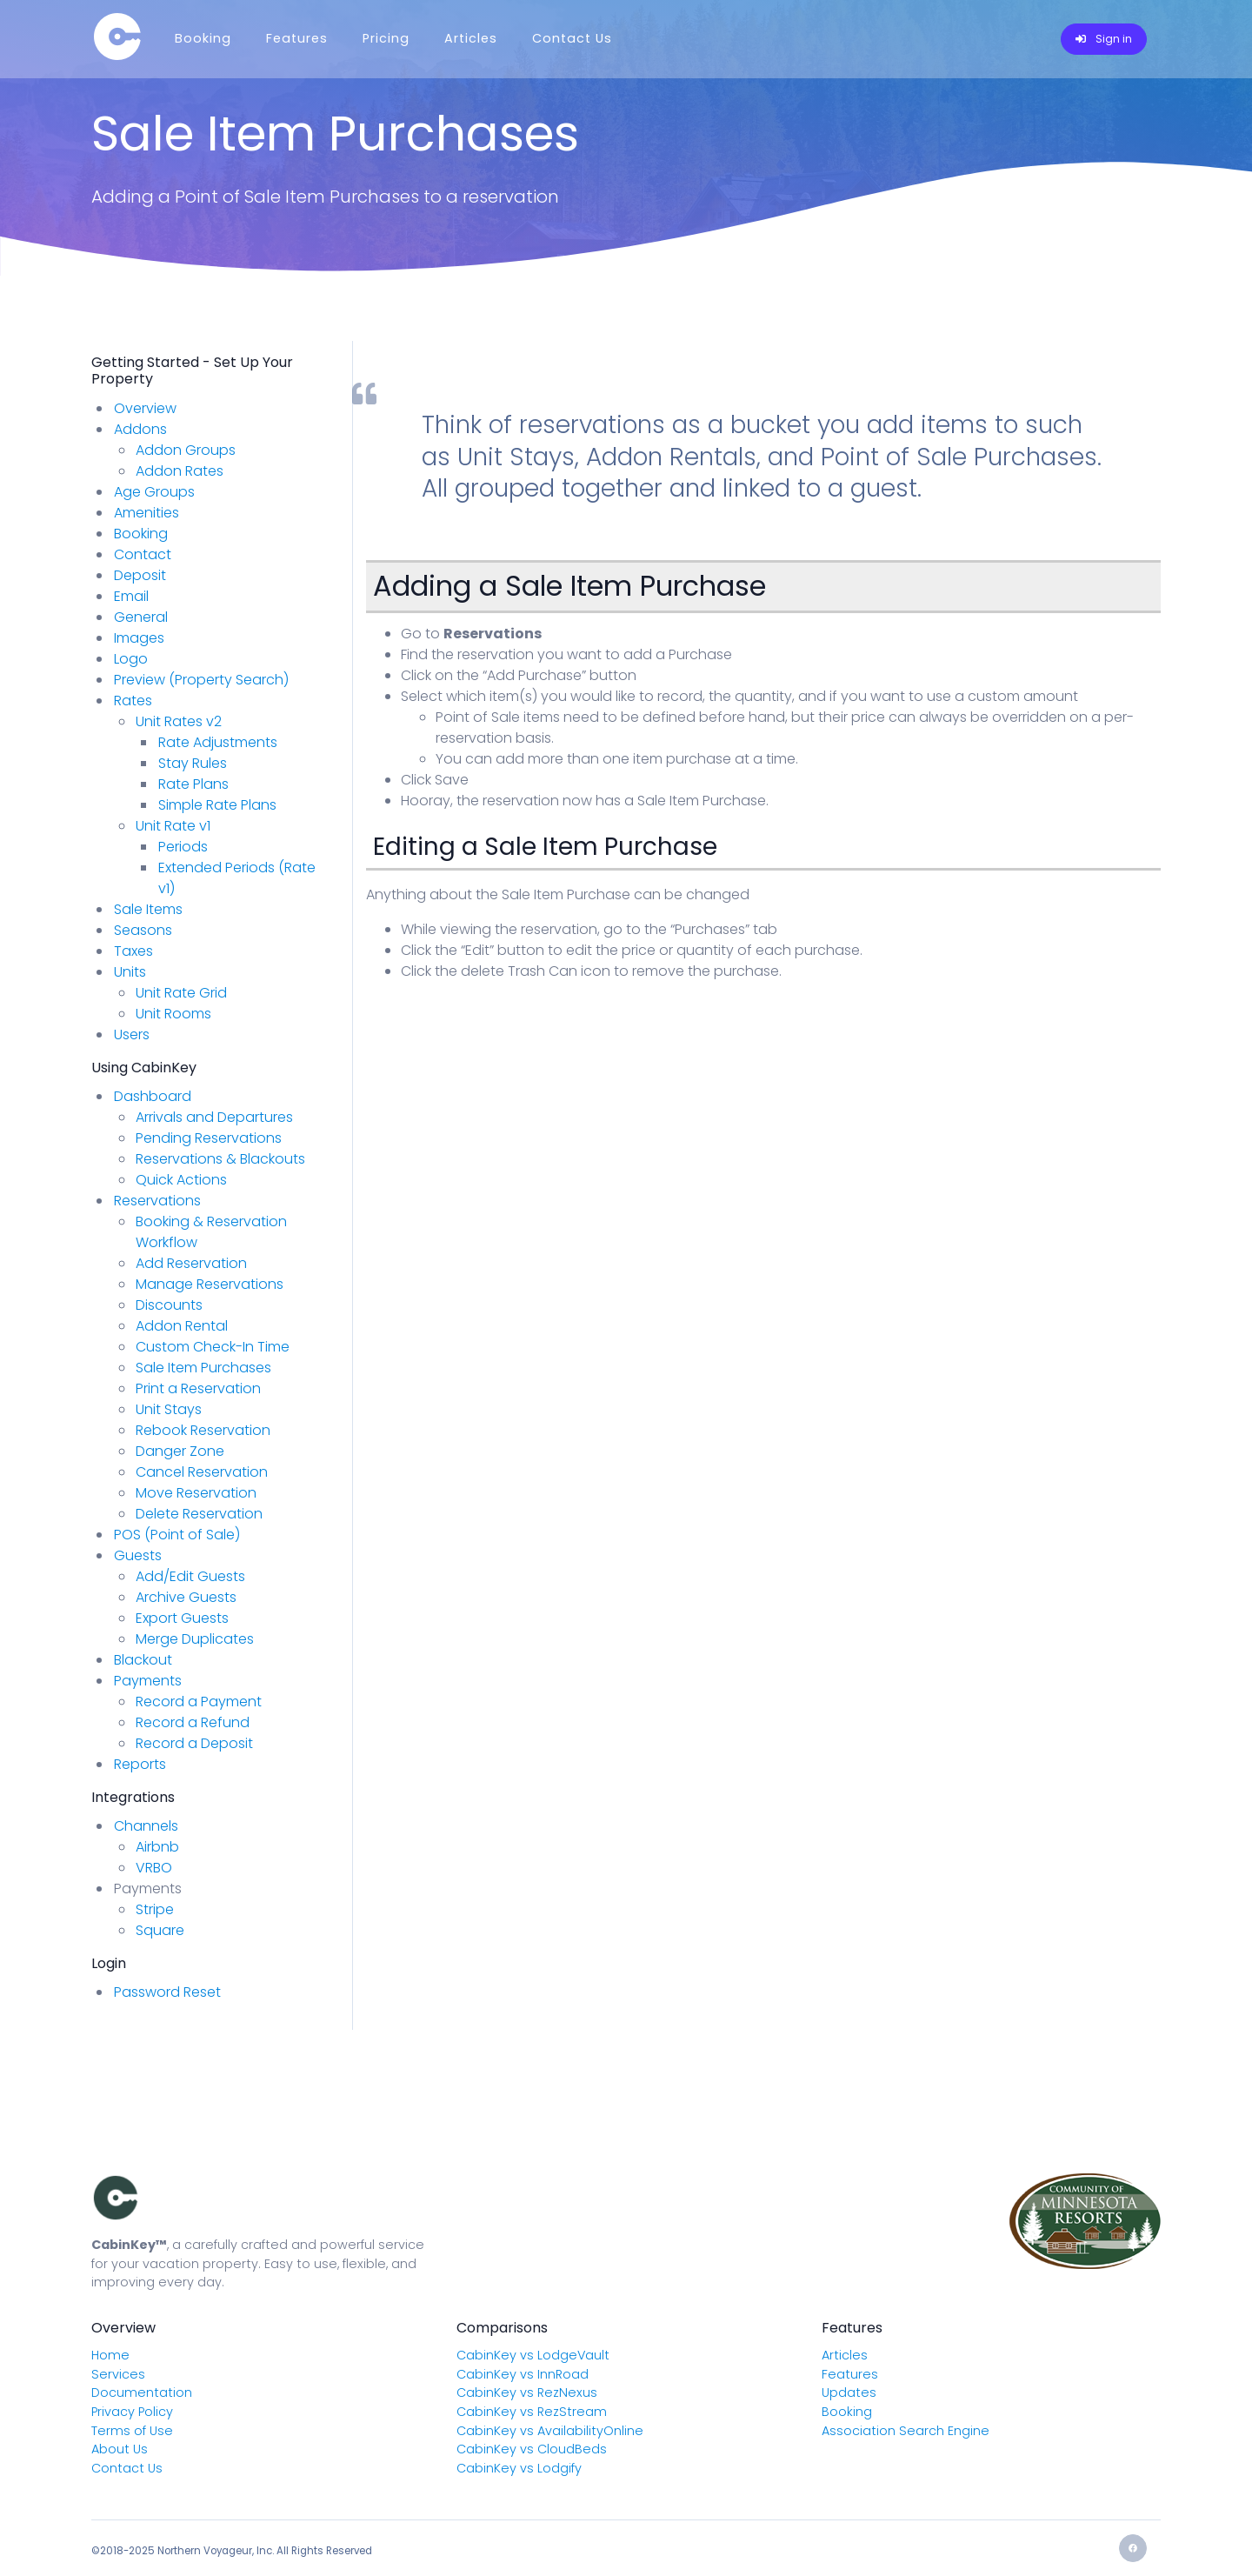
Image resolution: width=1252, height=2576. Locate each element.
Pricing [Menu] (386, 38)
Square (160, 1930)
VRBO (154, 1868)
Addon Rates (179, 471)
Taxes (133, 951)
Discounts (169, 1305)
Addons (140, 429)
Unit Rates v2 (179, 721)
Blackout (143, 1660)
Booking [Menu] (203, 38)
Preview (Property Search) (201, 680)
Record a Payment (199, 1702)
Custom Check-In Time (213, 1347)
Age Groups (154, 492)
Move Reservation (196, 1493)
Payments (148, 1681)
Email (131, 596)
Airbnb (157, 1847)
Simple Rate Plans (217, 805)
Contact (142, 554)
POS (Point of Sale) (177, 1535)
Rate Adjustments (217, 742)
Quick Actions (181, 1180)
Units (130, 972)
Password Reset (167, 1992)
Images (139, 638)
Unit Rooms (173, 1014)
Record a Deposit (194, 1743)
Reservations (157, 1201)
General (141, 617)
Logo (131, 659)
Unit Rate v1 (173, 826)
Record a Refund (193, 1722)
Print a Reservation (198, 1388)
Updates (849, 2392)
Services (118, 2374)
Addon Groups (186, 450)
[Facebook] (1133, 2548)
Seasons (143, 930)
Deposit (140, 575)
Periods (183, 847)
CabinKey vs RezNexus (526, 2392)
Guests (138, 1555)
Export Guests (182, 1618)
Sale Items (148, 909)
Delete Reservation (199, 1514)
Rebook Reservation (203, 1430)
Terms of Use (132, 2430)
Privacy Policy (132, 2411)
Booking (141, 534)
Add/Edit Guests (190, 1576)
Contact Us (127, 2468)
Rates (133, 701)
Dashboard (152, 1096)
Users (132, 1034)
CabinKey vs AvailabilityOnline (549, 2430)
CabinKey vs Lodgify (519, 2468)
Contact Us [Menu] (572, 38)
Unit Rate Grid (181, 993)
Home (110, 2355)
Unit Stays (169, 1409)
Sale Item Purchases (203, 1368)
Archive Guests (186, 1597)
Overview (145, 408)
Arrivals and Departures (214, 1117)
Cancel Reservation (202, 1472)
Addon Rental (182, 1326)
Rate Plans (193, 784)
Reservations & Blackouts (220, 1159)
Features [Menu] (297, 38)
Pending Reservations (209, 1138)
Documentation (141, 2392)
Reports (140, 1764)
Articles (845, 2355)
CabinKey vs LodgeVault (532, 2355)
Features (850, 2374)
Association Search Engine (905, 2430)
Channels (146, 1826)
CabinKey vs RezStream (531, 2411)
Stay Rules (192, 763)
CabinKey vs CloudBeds (531, 2449)
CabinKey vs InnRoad (522, 2374)
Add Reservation (191, 1263)
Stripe (155, 1909)
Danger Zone (180, 1451)
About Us (119, 2449)
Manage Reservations (209, 1284)
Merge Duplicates (195, 1639)
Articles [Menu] (470, 38)
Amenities (146, 513)
